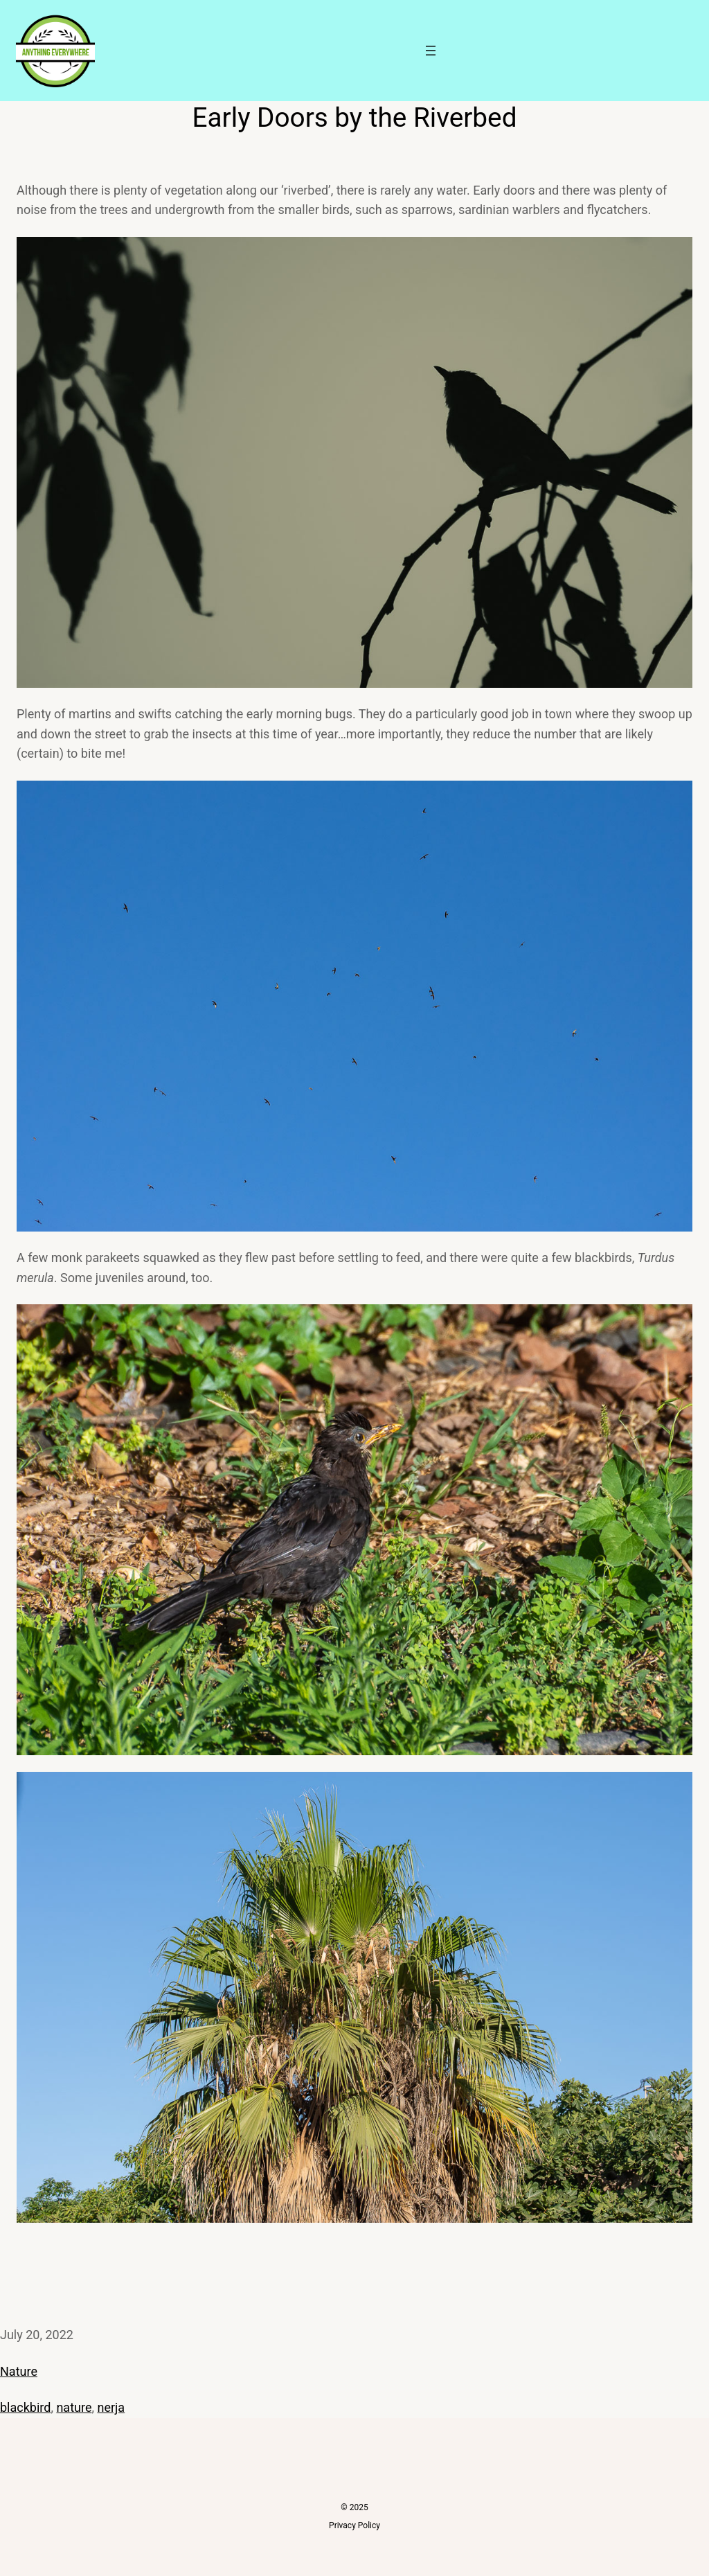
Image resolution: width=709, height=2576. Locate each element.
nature (73, 2407)
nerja (111, 2407)
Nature (18, 2371)
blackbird (25, 2407)
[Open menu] (430, 50)
